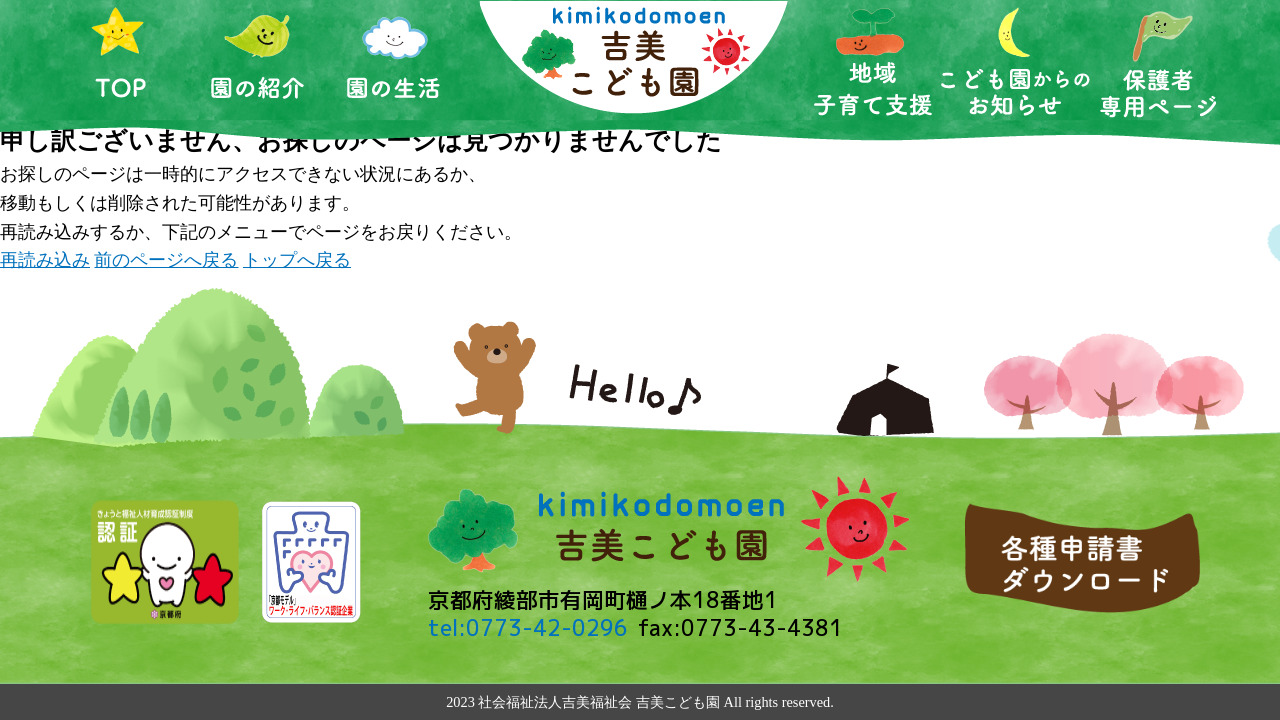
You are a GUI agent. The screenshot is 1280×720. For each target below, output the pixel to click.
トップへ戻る (297, 260)
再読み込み (45, 260)
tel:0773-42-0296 (528, 628)
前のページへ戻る (166, 260)
